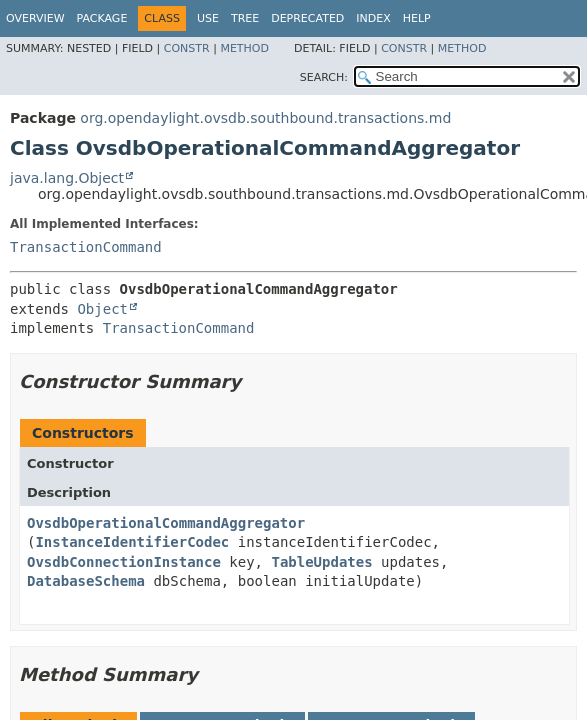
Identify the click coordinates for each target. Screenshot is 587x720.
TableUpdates (321, 562)
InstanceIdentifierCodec (132, 542)
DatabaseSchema (86, 581)
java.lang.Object (67, 178)
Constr (187, 48)
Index (373, 18)
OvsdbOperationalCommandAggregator (166, 523)
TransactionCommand (86, 247)
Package (102, 18)
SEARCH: (324, 77)
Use (208, 18)
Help (417, 18)
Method (244, 48)
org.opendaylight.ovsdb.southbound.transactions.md (265, 118)
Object (102, 309)
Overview (35, 18)
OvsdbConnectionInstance (124, 562)
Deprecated (307, 18)
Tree (245, 18)
